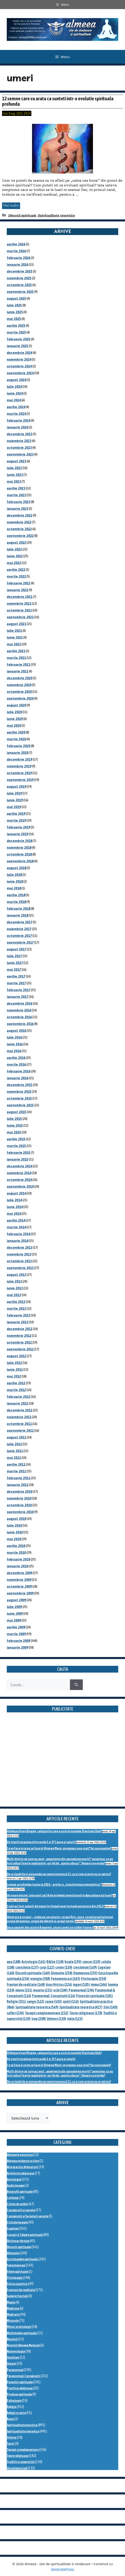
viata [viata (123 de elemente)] (75, 2018)
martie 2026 (16, 251)
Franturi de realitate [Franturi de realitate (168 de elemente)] (26, 1984)
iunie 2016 (15, 1044)
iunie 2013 (15, 1288)
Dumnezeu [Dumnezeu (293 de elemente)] (85, 1973)
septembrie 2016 (20, 1024)
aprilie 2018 (16, 895)
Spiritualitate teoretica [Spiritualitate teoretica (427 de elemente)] (80, 2007)
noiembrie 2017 (19, 929)
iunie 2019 (15, 800)
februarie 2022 (18, 583)
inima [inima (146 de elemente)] (99, 1984)
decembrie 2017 (19, 922)
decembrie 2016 (19, 1003)
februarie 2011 (18, 1478)
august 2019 (16, 786)
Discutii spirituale (22, 215)
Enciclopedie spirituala (22, 2259)
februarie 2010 (18, 1559)
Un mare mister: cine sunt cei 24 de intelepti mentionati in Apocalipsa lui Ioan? (59, 1895)
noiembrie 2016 (19, 1010)
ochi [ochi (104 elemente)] (60, 1990)
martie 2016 (16, 1064)
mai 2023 (14, 481)
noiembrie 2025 (19, 278)
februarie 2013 (18, 1315)
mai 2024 (14, 400)
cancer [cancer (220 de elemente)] (91, 1961)
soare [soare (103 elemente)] (53, 2001)
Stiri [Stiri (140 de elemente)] (110, 2007)
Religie (11, 2407)
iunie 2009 (15, 1613)
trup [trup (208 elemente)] (38, 2018)
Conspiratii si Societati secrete (27, 2216)
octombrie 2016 (19, 1017)
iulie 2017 (14, 956)
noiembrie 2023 (19, 441)
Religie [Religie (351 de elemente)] (16, 2001)
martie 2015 (16, 1146)
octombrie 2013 (19, 1261)
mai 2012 (14, 1376)
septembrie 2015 (20, 1105)
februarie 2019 (18, 827)
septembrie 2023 (20, 454)
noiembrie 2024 (19, 359)
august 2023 (16, 461)
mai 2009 (14, 1620)
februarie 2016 (18, 1071)
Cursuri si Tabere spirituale (25, 2235)
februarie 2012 (18, 1396)
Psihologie (14, 2400)
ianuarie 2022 (17, 590)
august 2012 (16, 1356)
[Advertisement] (62, 1762)
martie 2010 (16, 1552)
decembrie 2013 (19, 1247)
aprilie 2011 (16, 1464)
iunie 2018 (15, 881)
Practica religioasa (20, 2388)
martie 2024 (16, 414)
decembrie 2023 (19, 434)
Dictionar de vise (18, 2241)
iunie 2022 (15, 556)
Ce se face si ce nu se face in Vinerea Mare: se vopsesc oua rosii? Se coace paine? (59, 1848)
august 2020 (16, 705)
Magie (11, 2302)
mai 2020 (14, 725)
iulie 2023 (14, 468)
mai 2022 (14, 563)
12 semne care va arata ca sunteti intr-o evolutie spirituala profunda (57, 101)
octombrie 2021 (19, 610)
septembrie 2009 (20, 1593)
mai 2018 (14, 888)
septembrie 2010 (20, 1512)
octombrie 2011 (19, 1424)
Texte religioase (17, 2456)
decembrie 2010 (19, 1491)
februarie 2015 (18, 1152)
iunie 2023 (15, 475)
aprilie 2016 (16, 1058)
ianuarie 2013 (17, 1322)
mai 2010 (14, 1539)
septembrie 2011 (20, 1430)
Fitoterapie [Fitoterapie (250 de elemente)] (93, 1978)
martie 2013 (16, 1308)
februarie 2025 (18, 339)
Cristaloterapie (17, 2222)
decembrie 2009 (19, 1573)
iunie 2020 (15, 719)
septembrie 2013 (20, 1268)
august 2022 (16, 542)
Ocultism (13, 2357)
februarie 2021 (18, 664)
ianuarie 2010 (17, 1566)
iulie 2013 (14, 1281)
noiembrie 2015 (19, 1091)
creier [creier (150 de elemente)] (63, 1967)
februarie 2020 (18, 746)
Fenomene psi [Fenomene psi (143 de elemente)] (65, 1978)
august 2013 (16, 1274)
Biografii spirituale (20, 2191)
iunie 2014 (15, 1207)
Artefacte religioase (20, 2173)
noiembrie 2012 (19, 1335)
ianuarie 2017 (17, 997)
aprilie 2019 (16, 814)
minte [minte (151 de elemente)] (23, 1990)
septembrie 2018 (20, 861)
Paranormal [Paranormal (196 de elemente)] (81, 1990)
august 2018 (16, 868)
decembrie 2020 (19, 678)
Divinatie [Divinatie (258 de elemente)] (61, 1973)
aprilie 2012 (16, 1383)
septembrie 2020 (20, 698)
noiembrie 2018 (19, 847)
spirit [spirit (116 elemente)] (71, 2001)
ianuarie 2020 (17, 752)
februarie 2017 (18, 990)
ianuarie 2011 (17, 1485)
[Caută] (76, 1684)
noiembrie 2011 (19, 1417)
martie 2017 (16, 983)
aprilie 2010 (16, 1546)
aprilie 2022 (16, 569)
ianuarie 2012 (17, 1403)
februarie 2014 (18, 1234)
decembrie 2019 (19, 759)
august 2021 (16, 624)
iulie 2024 (14, 386)
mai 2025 (14, 319)
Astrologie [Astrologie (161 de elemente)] (33, 1961)
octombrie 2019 (19, 773)
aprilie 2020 (16, 732)
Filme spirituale (17, 2271)
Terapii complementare (23, 2449)
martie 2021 (16, 658)
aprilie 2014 (16, 1220)
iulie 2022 (14, 549)
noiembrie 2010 (19, 1498)
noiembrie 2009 (19, 1580)
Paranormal (15, 2370)
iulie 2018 (14, 875)
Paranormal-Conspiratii (23, 2376)
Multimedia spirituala (22, 2333)
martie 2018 (16, 902)
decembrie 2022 (19, 515)
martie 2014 (16, 1227)
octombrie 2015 (19, 1098)
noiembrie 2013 (19, 1254)
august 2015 (16, 1112)
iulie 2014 (14, 1200)
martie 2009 (16, 1634)
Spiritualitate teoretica (56, 215)
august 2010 (16, 1519)
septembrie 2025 (20, 292)
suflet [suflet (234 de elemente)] (15, 2013)
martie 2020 (16, 739)
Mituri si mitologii (19, 2327)
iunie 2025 (15, 312)
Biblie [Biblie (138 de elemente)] (55, 1961)
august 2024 (16, 380)
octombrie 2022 (19, 529)
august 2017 (16, 949)
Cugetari (13, 2228)
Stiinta (11, 2437)
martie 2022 (16, 576)
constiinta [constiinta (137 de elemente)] (27, 1967)
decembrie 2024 (19, 353)
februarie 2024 (18, 420)
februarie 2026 (18, 258)
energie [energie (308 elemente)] (40, 1978)
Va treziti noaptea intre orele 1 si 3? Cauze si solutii (41, 1842)
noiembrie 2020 (19, 685)
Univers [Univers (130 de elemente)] (56, 2018)
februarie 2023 (18, 502)
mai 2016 (14, 1051)
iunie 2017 (15, 963)
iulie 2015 (14, 1119)
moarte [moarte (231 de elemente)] (42, 1990)
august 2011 (16, 1437)
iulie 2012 (14, 1363)
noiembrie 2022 (19, 522)
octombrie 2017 (19, 936)
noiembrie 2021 (19, 603)
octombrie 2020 (19, 691)
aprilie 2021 (16, 651)
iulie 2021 (14, 630)
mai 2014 (14, 1213)
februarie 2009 (18, 1641)
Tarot (10, 2443)
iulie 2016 (14, 1037)
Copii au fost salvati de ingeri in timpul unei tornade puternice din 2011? (55, 1906)
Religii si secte (16, 2413)
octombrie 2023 (19, 447)
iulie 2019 (14, 793)
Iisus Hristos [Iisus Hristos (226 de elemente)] (59, 1984)
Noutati (12, 2339)
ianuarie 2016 (17, 1078)
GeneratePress (62, 2569)
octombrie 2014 (19, 1180)
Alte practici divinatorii (22, 2167)
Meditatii (13, 2314)
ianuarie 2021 (17, 671)
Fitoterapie (14, 2278)
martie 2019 (16, 820)
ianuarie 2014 (17, 1241)
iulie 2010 (14, 1525)
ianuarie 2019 (17, 834)
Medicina (13, 2308)
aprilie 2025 (16, 325)
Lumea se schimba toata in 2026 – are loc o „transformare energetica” (54, 1884)
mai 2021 (14, 644)
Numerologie (16, 2351)
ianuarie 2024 (17, 427)
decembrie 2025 (19, 271)
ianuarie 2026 (17, 264)
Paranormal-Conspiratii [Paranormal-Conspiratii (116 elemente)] (53, 1995)
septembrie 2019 (20, 780)
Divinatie (13, 2253)
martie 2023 (16, 495)
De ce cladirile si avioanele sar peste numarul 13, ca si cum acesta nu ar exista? (59, 1874)
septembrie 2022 (20, 536)
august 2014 (16, 1193)
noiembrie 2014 (19, 1173)
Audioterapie (16, 2185)
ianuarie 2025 (17, 346)
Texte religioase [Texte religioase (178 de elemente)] (85, 2013)
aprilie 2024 (16, 407)
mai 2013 (14, 1295)
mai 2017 (14, 969)
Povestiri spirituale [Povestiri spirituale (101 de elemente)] (94, 1995)
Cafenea (13, 2198)
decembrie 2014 (19, 1166)
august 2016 (16, 1030)
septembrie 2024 (20, 373)
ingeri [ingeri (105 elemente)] (81, 1984)
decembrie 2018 (19, 841)
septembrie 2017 (20, 942)
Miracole (13, 2320)
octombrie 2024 (19, 366)
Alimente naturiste (20, 2155)
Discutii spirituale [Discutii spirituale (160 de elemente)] (32, 1973)
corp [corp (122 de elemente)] (46, 1967)
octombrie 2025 (19, 285)
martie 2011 (16, 1471)
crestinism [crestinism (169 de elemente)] (85, 1967)
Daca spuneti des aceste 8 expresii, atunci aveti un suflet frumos (50, 1927)
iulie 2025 (14, 305)
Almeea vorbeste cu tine (23, 2161)
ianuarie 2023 (17, 508)
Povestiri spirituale (20, 2382)
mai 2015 (14, 1132)
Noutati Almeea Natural (23, 2345)
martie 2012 (16, 1390)
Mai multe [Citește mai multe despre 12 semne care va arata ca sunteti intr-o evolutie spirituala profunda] (11, 205)
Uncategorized (17, 2468)
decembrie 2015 (19, 1085)
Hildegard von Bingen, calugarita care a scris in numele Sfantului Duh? (54, 1831)
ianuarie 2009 (17, 1647)
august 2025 (16, 298)
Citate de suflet (17, 2204)
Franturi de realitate (21, 2290)
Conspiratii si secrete (21, 2210)
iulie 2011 (14, 1444)
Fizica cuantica (17, 2284)
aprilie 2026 (16, 244)
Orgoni (11, 2363)
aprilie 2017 (16, 976)
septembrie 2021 (20, 617)
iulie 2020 (14, 712)
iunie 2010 (15, 1532)
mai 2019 (14, 807)
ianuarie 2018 (17, 915)
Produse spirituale (19, 2394)
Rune (10, 2419)
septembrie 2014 (20, 1186)
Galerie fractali (17, 2296)
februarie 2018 (18, 908)
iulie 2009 (14, 1607)
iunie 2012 (15, 1369)
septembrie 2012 (20, 1349)
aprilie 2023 (16, 488)
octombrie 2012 (19, 1342)
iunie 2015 (15, 1125)
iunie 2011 (15, 1451)
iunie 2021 (15, 637)
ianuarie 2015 (17, 1159)
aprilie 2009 (16, 1627)
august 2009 (16, 1600)
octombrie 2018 (19, 854)
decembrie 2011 (19, 1410)
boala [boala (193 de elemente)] (73, 1961)
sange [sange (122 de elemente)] (35, 2001)
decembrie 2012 (19, 1329)
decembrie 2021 (19, 597)
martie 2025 (16, 332)
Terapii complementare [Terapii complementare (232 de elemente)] (46, 2013)
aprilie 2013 (16, 1302)
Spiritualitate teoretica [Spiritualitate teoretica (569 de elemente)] (36, 2007)
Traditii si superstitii (21, 2462)
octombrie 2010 (19, 1505)
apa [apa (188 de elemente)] (14, 1961)
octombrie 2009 (19, 1586)
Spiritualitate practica (22, 2425)
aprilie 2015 (16, 1139)
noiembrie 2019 (19, 766)
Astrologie (14, 2179)
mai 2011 (14, 1458)
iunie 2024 (15, 393)
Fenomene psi (16, 2265)
